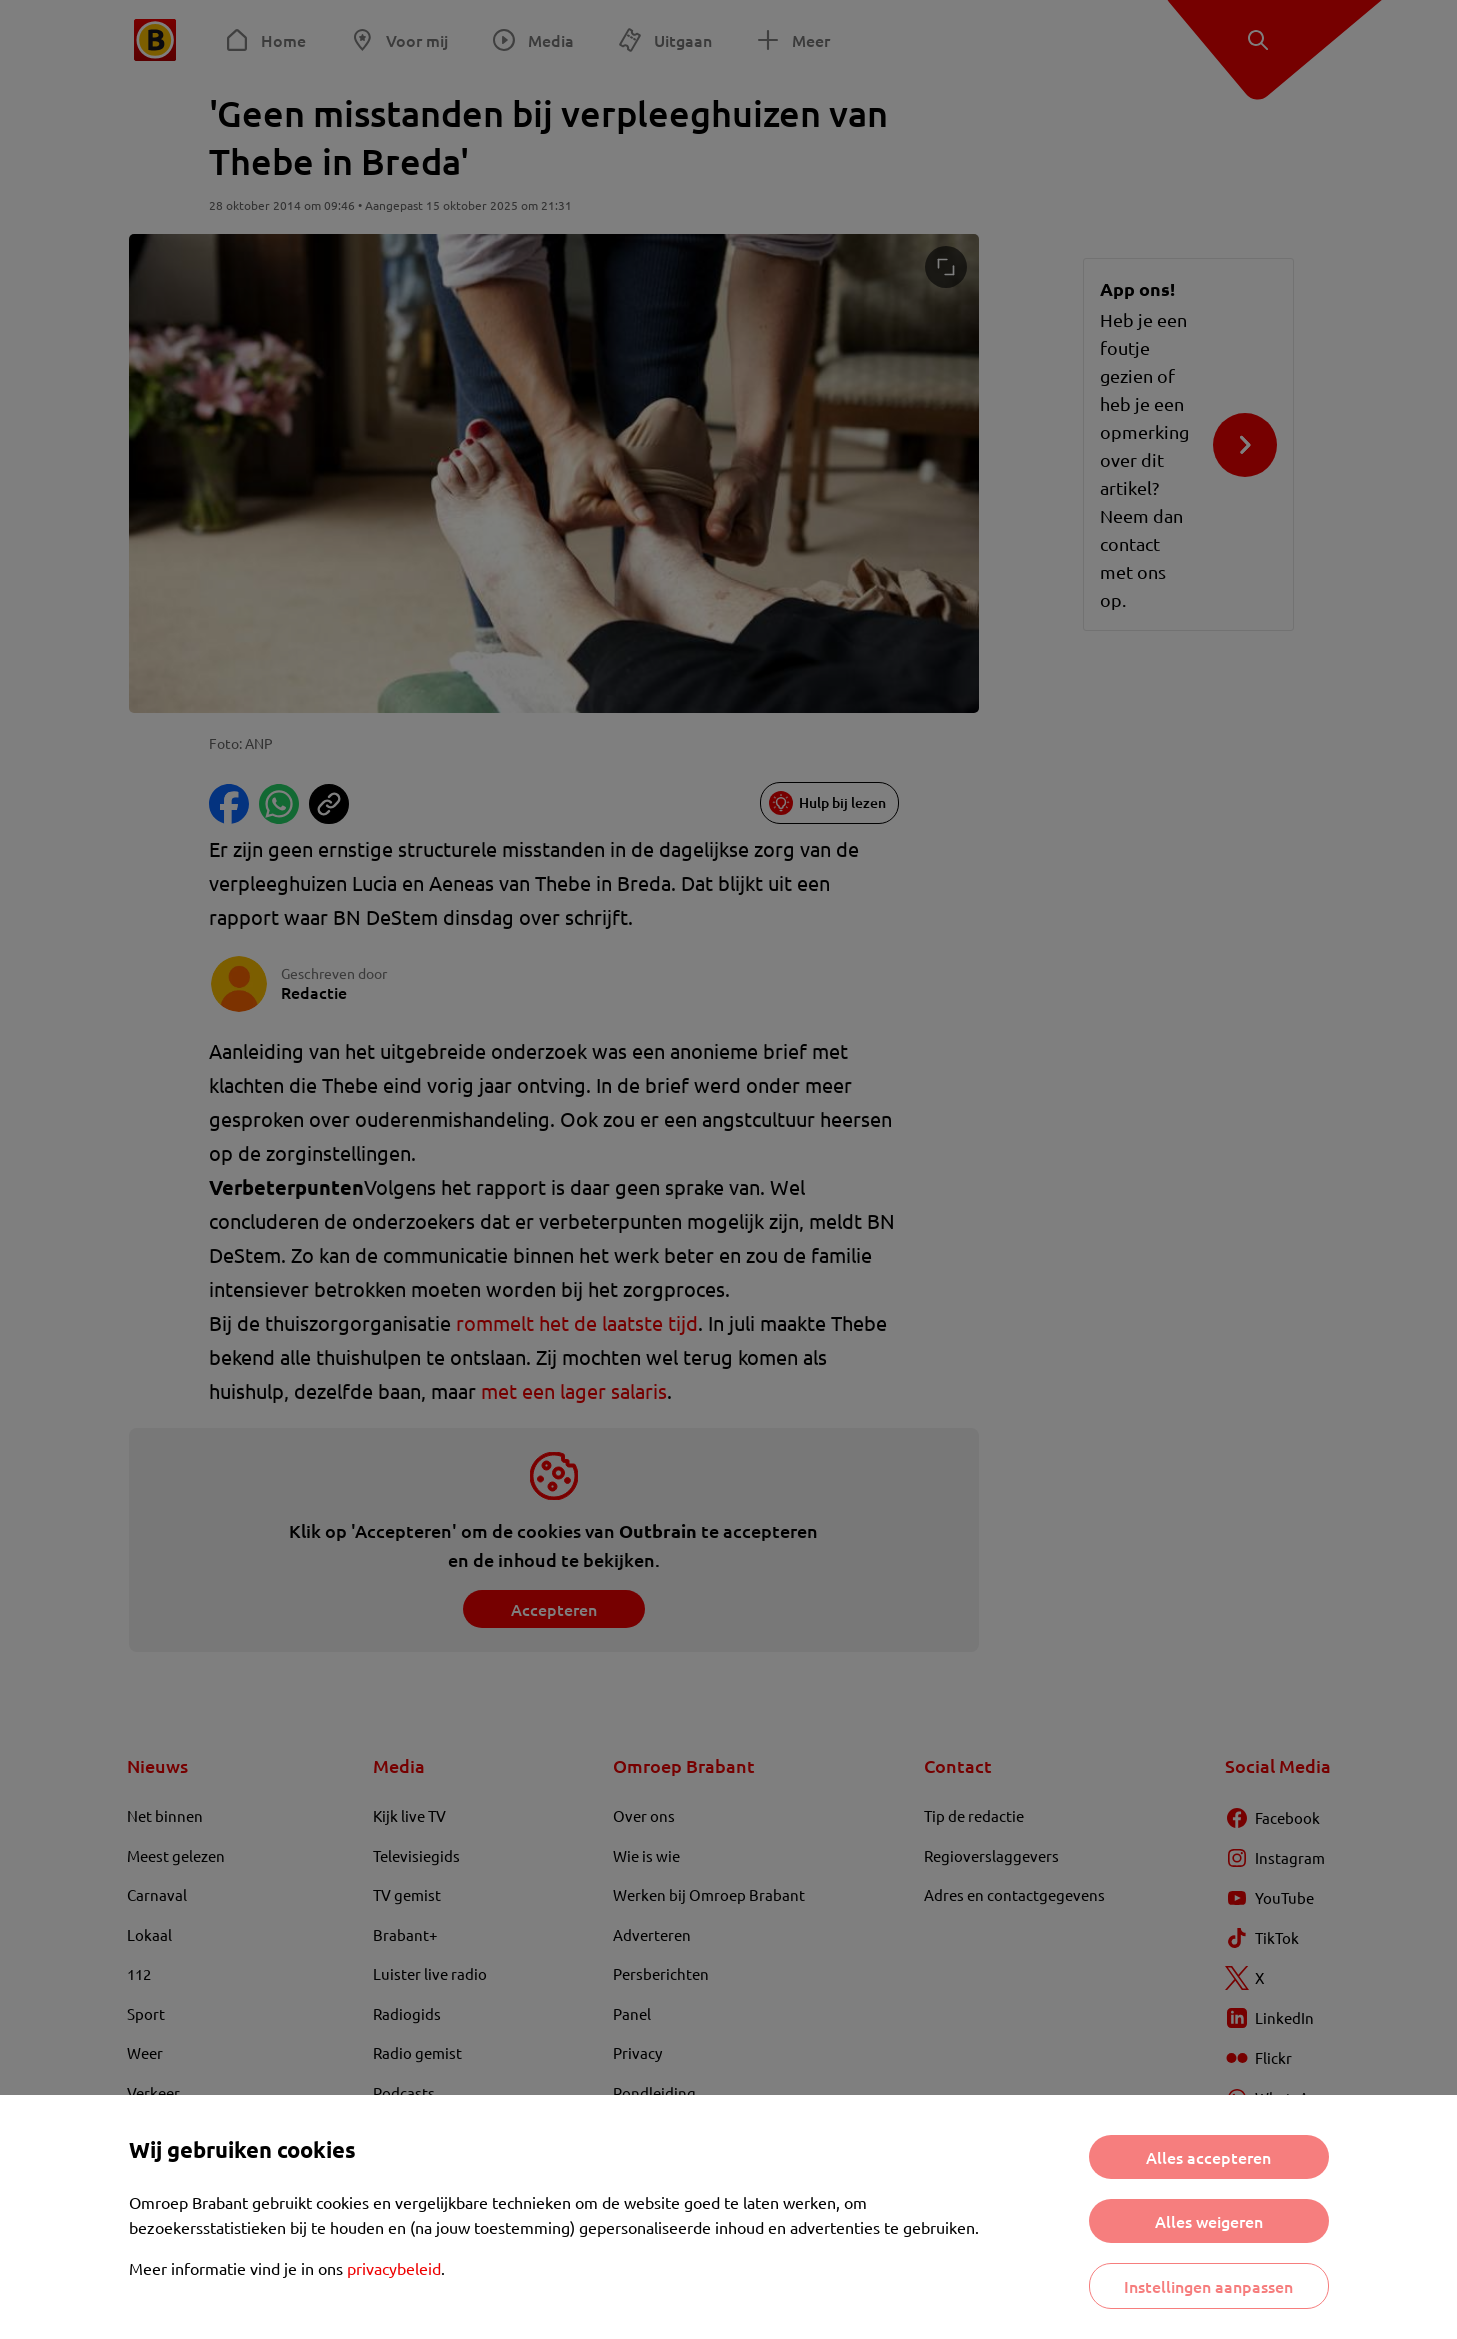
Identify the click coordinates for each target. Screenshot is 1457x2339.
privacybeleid (394, 2268)
